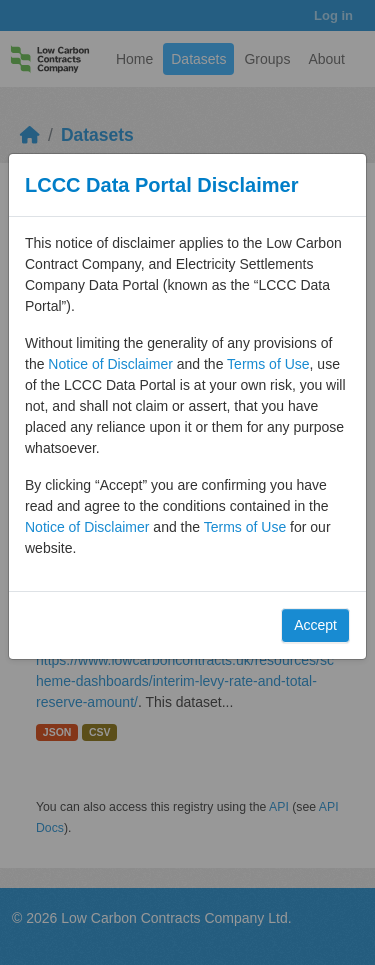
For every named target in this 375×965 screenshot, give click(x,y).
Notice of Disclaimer (110, 364)
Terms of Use (268, 364)
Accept (315, 625)
